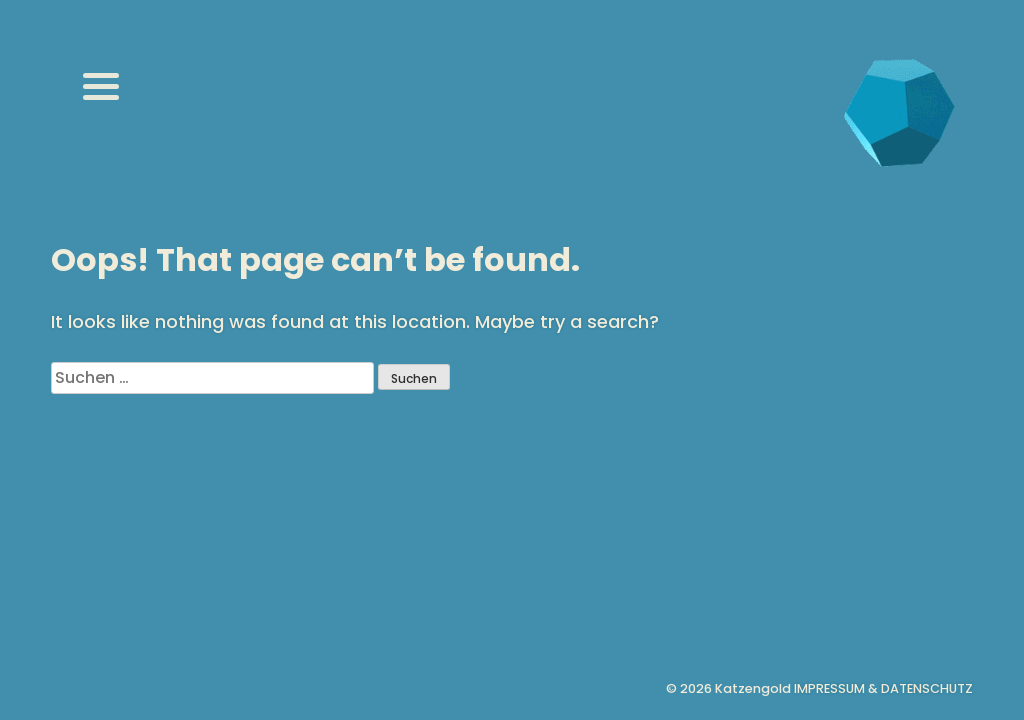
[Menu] (101, 86)
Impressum (829, 688)
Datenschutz (927, 688)
